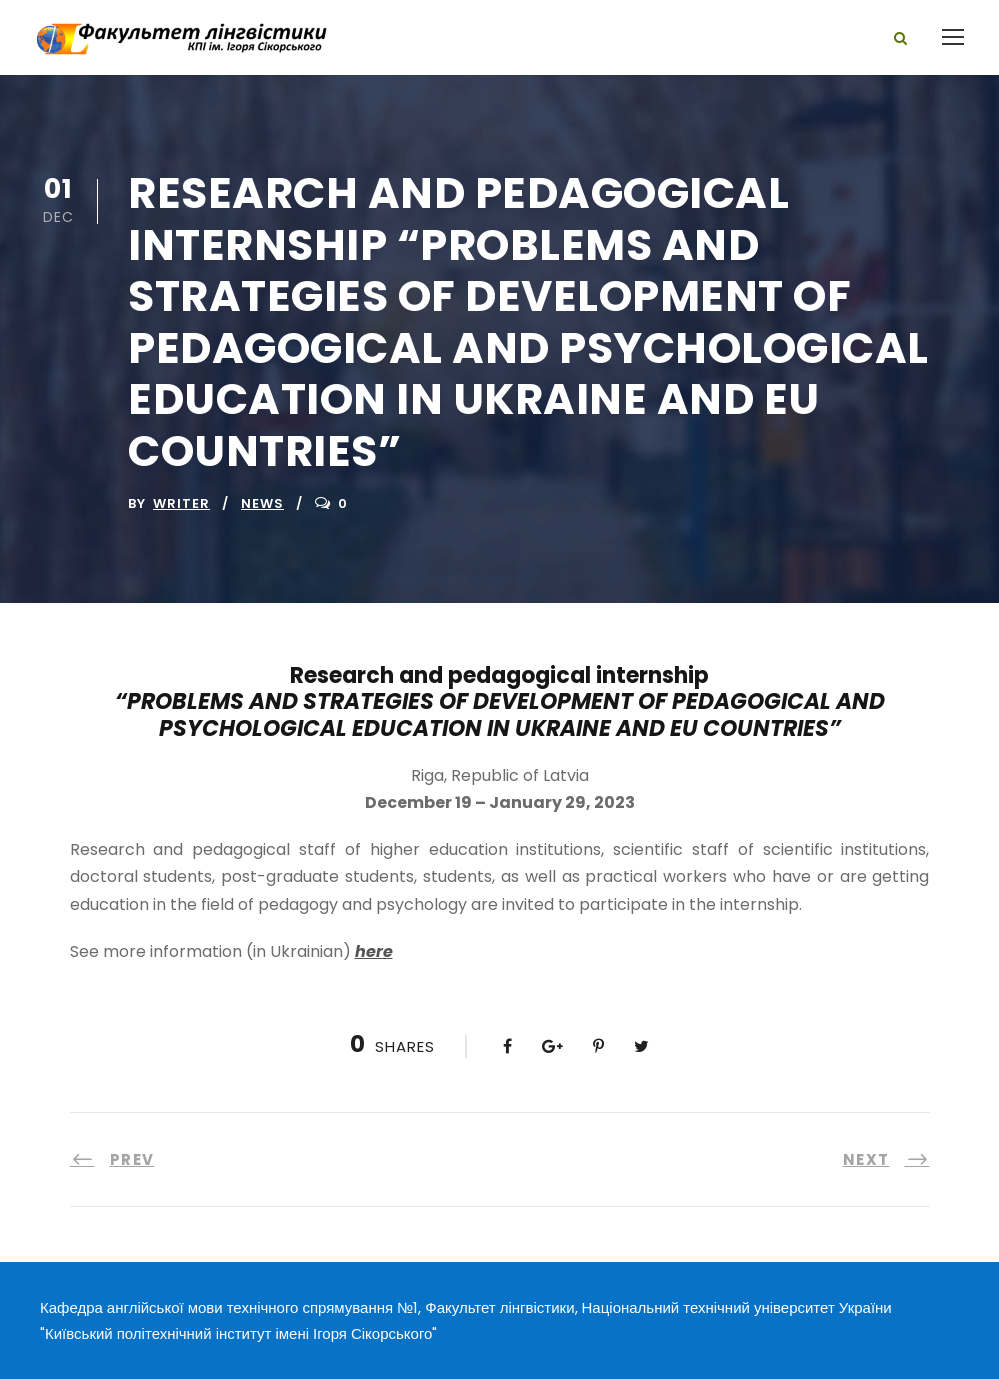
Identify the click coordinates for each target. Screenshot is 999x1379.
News (262, 503)
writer (181, 503)
